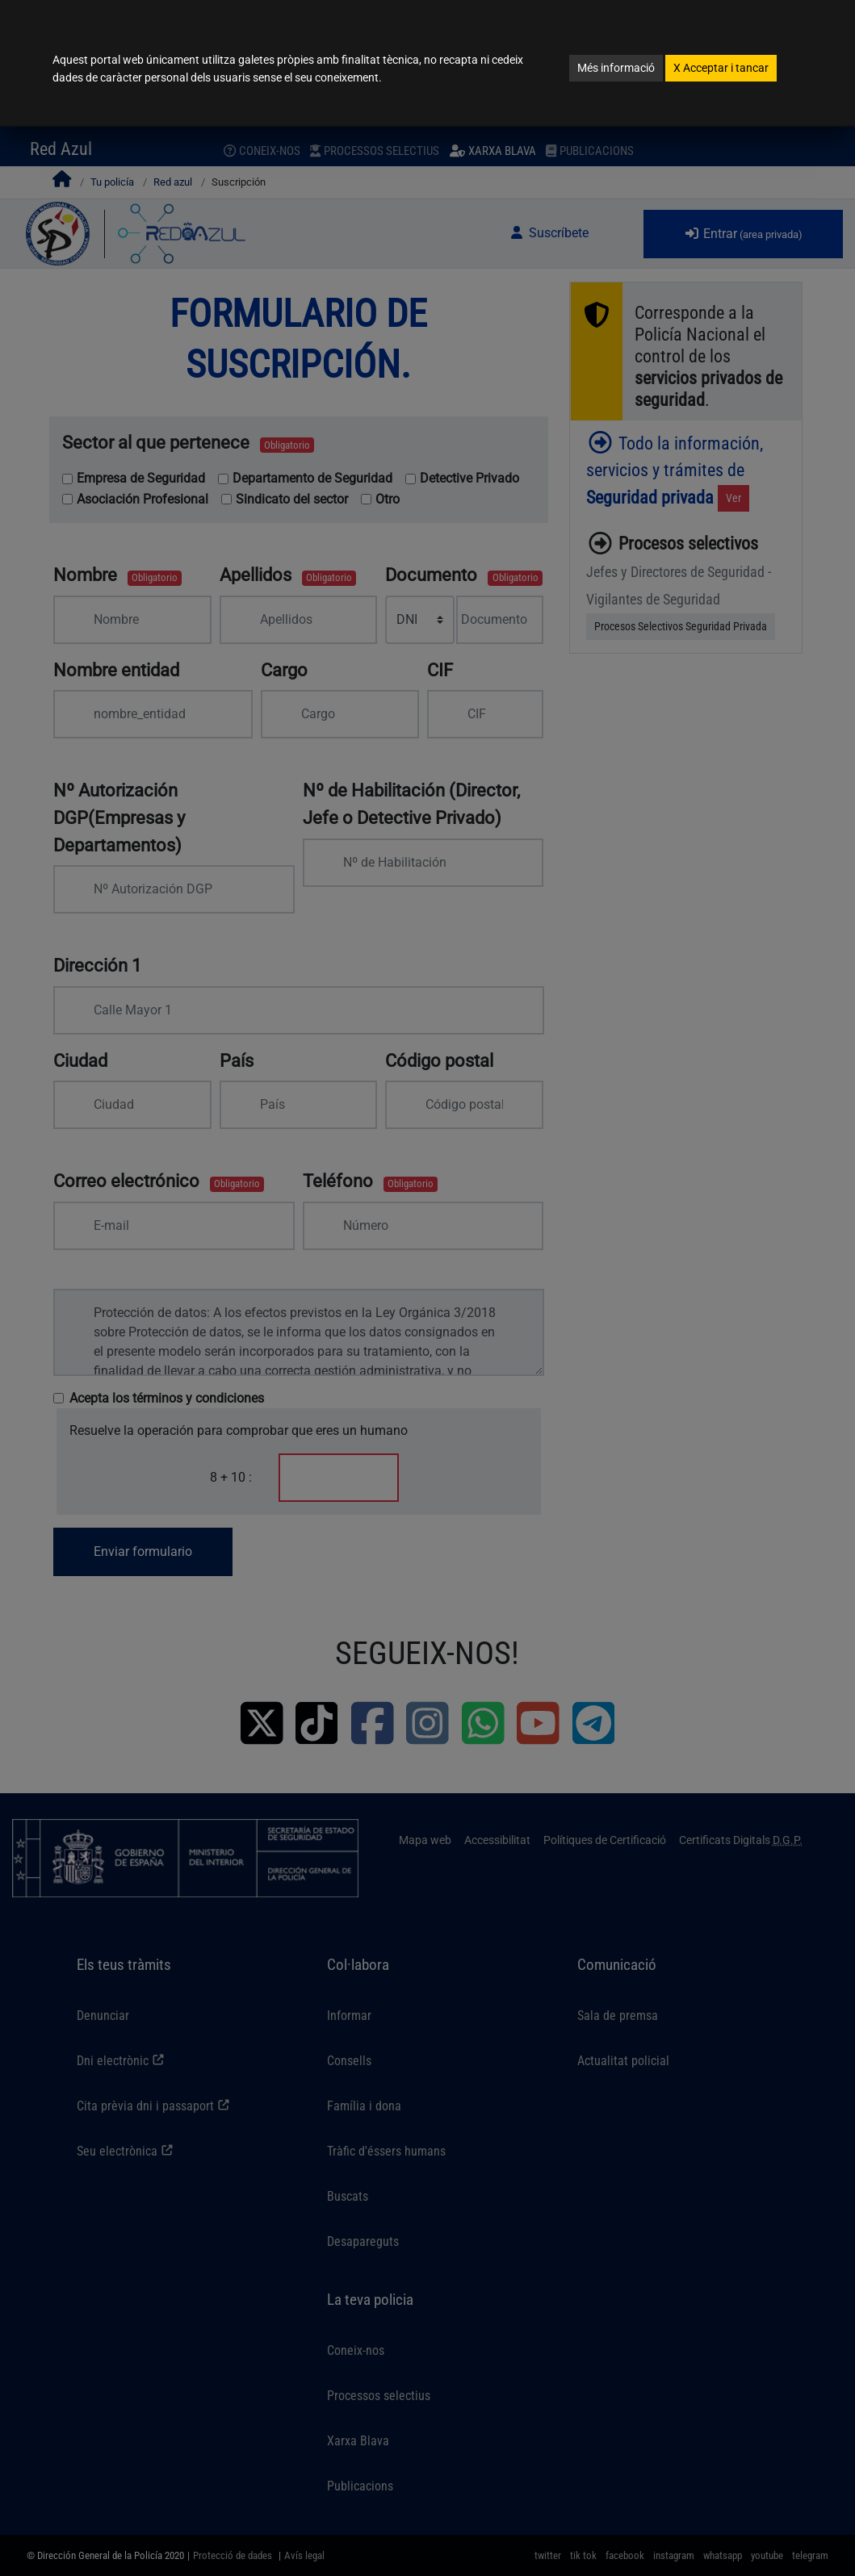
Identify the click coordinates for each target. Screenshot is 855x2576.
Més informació (616, 67)
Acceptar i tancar (721, 67)
